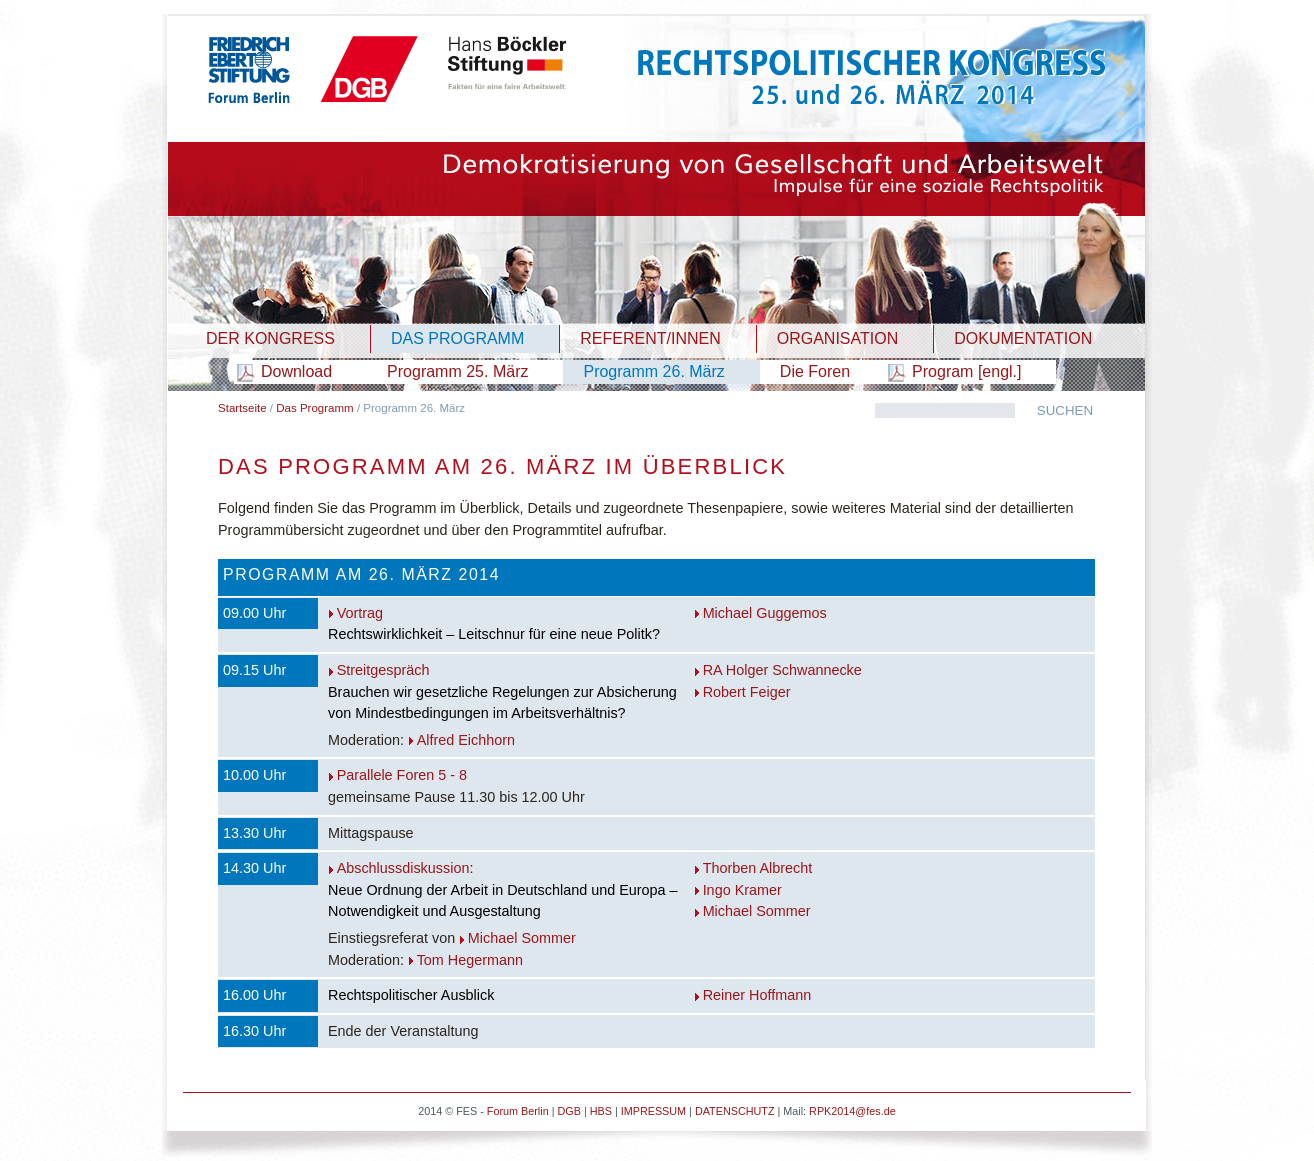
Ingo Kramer (742, 890)
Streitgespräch (383, 670)
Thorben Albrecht (758, 868)
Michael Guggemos (765, 613)
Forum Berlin (518, 1111)
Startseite (242, 408)
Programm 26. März (653, 371)
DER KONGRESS (270, 338)
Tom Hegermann (470, 960)
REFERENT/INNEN (650, 338)
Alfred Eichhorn (466, 740)
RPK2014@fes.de (852, 1111)
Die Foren (815, 371)
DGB (568, 1111)
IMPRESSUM (653, 1111)
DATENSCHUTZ (735, 1111)
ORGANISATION (838, 338)
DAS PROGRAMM (457, 338)
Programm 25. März (457, 371)
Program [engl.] (966, 371)
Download (296, 371)
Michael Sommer (522, 938)
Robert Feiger (747, 692)
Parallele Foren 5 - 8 (402, 775)
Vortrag (360, 613)
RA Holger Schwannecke (782, 670)
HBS (601, 1111)
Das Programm (314, 408)
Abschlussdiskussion (403, 868)
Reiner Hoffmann (757, 995)
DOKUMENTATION (1023, 338)
